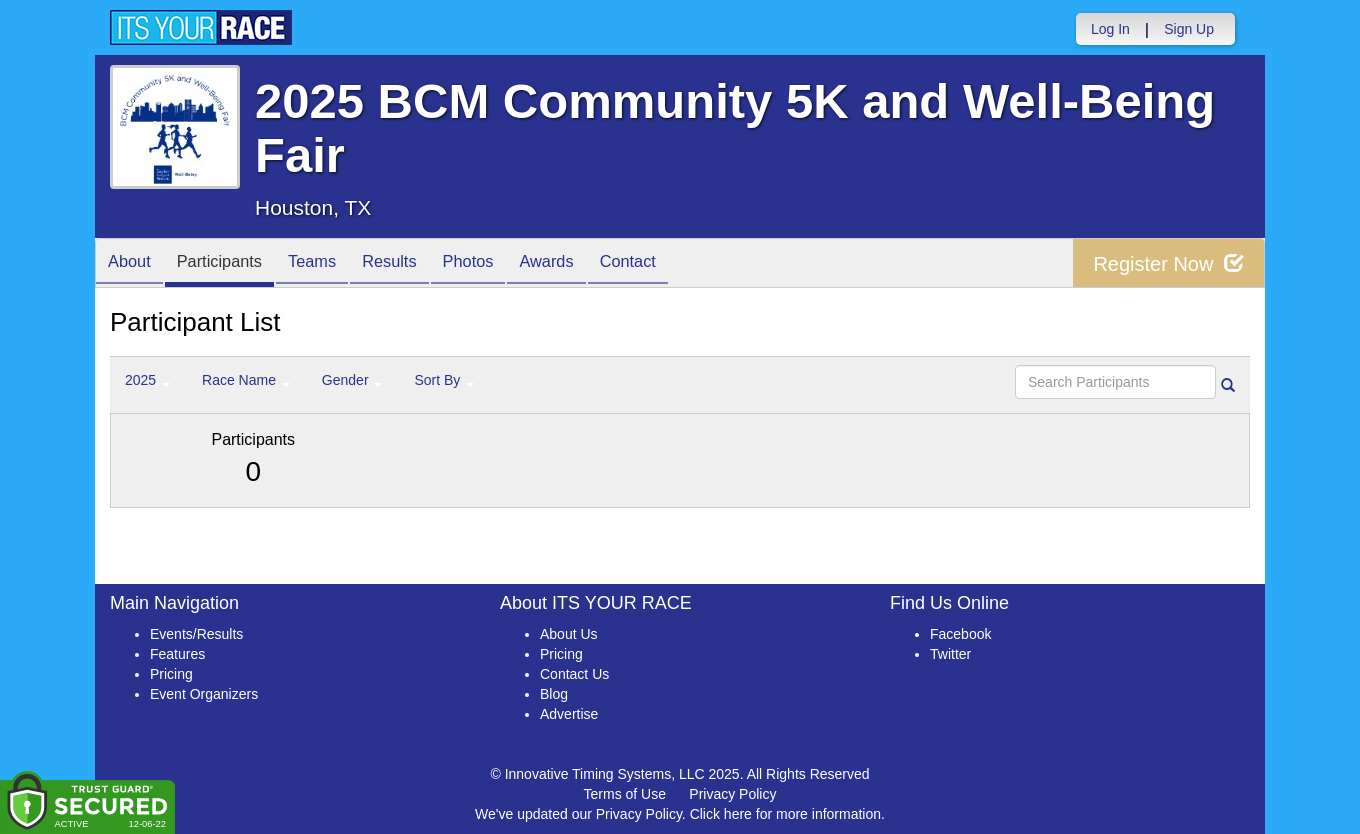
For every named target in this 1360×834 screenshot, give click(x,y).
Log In (1110, 29)
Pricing (171, 674)
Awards (588, 264)
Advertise (569, 714)
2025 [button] (147, 380)
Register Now (1168, 263)
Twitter (950, 654)
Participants (231, 264)
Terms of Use (625, 794)
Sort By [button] (444, 380)
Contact (677, 264)
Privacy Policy (732, 794)
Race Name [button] (246, 380)
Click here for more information (785, 814)
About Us (569, 634)
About (133, 264)
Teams (331, 264)
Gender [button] (352, 380)
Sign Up (1189, 29)
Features (177, 654)
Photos (502, 264)
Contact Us (574, 674)
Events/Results (196, 634)
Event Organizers (204, 694)
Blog (554, 694)
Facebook (960, 634)
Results (416, 264)
